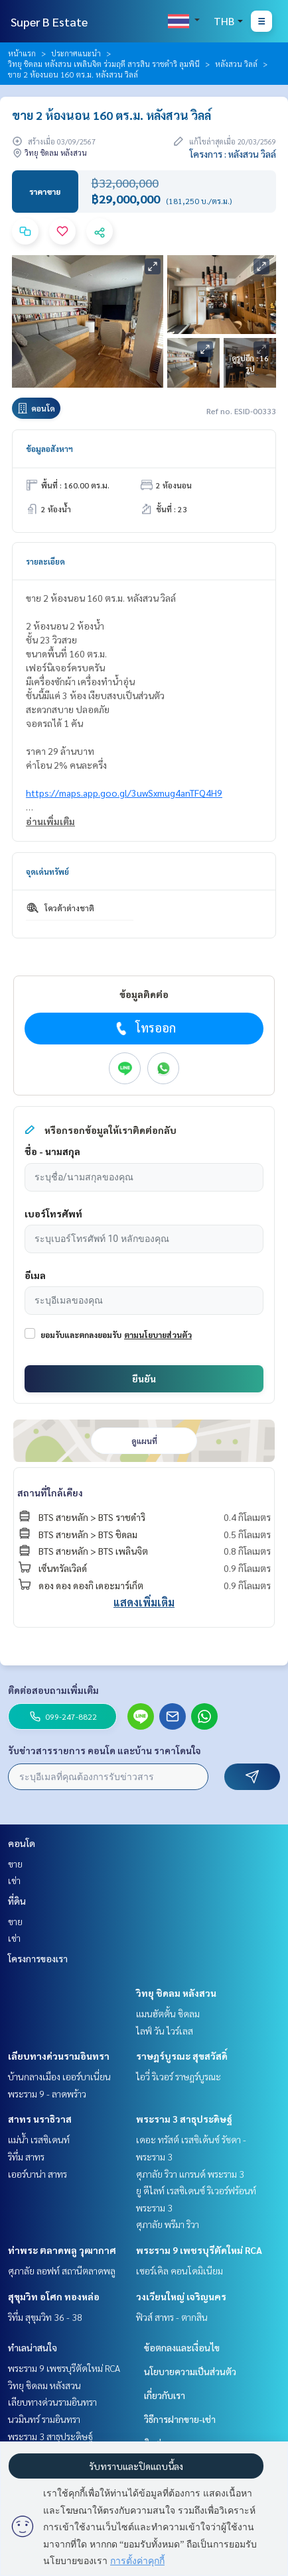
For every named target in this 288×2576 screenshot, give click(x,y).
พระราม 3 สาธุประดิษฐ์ (184, 2119)
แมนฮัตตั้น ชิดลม (168, 2013)
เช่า (14, 1880)
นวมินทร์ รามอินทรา (44, 2419)
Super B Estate (49, 21)
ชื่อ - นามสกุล (52, 1151)
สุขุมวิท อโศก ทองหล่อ (54, 2296)
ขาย (15, 1864)
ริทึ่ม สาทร (26, 2156)
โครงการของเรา (38, 1958)
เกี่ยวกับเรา (164, 2395)
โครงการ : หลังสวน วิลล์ (233, 154)
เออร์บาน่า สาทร (37, 2174)
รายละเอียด (45, 561)
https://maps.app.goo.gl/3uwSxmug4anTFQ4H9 (124, 793)
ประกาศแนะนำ (76, 53)
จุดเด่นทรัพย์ (47, 871)
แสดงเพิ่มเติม (144, 1602)
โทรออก (144, 1028)
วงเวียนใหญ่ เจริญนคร (181, 2296)
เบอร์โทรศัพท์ (53, 1213)
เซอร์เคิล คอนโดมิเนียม (179, 2270)
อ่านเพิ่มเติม (50, 821)
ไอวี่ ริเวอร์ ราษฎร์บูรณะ (178, 2076)
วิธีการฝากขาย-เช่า (180, 2419)
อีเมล (35, 1275)
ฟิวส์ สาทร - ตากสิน (172, 2317)
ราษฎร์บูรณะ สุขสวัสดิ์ (182, 2056)
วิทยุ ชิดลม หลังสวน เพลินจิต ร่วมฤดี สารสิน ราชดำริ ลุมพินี (104, 63)
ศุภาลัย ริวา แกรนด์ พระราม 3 (190, 2174)
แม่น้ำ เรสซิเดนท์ (39, 2139)
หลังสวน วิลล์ (236, 63)
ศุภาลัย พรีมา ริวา (167, 2224)
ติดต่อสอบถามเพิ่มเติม (53, 1690)
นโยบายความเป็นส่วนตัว (190, 2371)
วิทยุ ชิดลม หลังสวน (176, 1993)
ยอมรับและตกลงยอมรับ (80, 1334)
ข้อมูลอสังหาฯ (49, 448)
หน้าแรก (22, 53)
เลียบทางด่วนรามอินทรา (58, 2056)
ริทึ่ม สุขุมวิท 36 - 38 (45, 2317)
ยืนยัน (144, 1378)
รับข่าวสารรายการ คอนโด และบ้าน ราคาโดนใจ (104, 1750)
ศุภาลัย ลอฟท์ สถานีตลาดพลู (61, 2270)
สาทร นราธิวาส (40, 2119)
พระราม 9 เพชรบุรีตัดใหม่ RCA (199, 2250)
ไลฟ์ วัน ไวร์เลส (164, 2031)
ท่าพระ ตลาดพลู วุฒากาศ (62, 2250)
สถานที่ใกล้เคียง (50, 1492)
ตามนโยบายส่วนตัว (158, 1334)
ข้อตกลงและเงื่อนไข (182, 2347)
